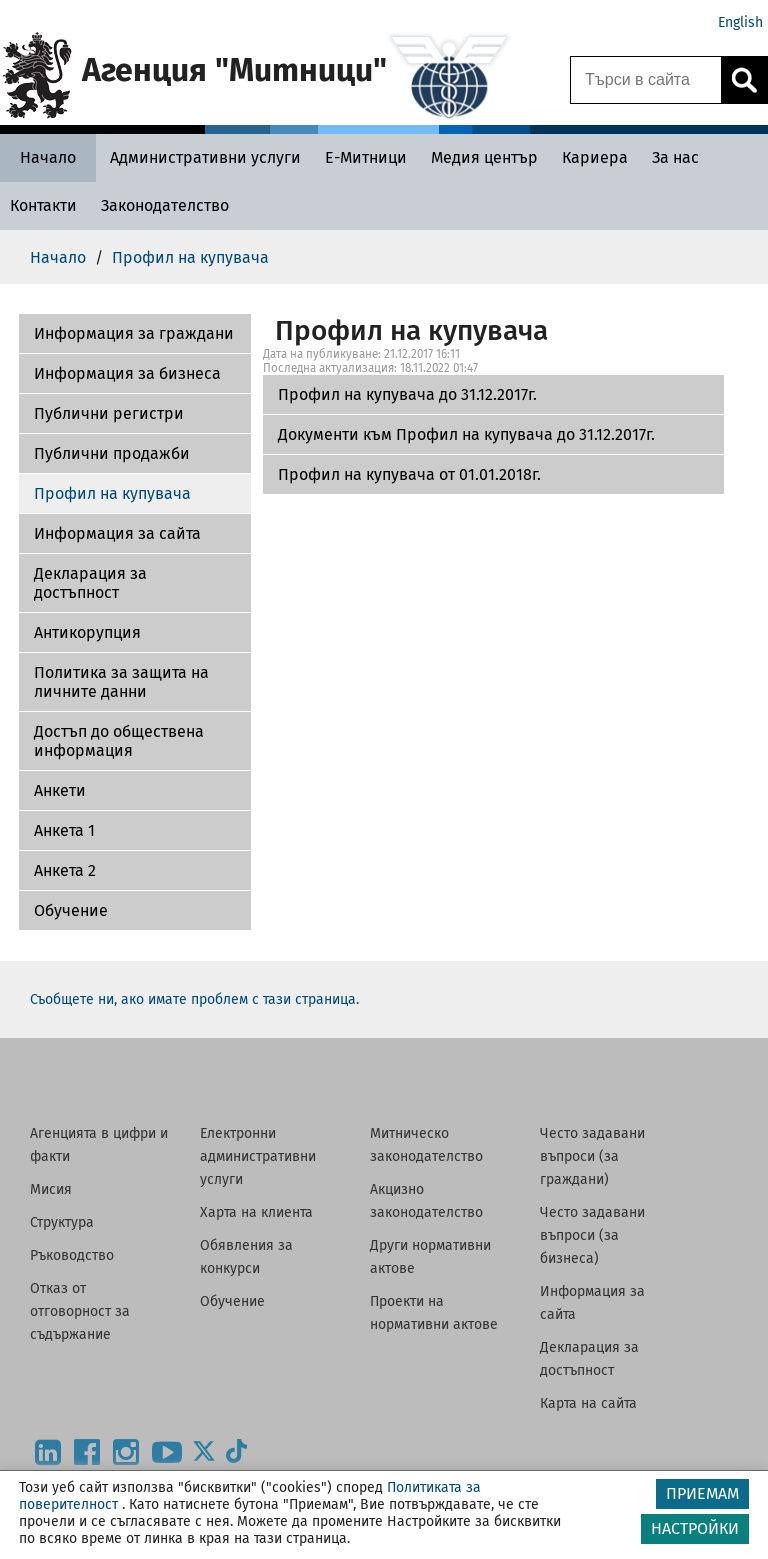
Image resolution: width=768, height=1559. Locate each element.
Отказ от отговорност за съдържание (80, 1311)
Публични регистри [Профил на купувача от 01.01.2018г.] (109, 413)
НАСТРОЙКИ (695, 1528)
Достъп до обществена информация (119, 741)
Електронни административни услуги (258, 1156)
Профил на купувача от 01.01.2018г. (409, 474)
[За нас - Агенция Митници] (675, 157)
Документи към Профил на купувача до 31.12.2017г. (466, 434)
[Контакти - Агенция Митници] (43, 205)
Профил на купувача (112, 493)
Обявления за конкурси (246, 1257)
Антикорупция (87, 632)
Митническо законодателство (426, 1145)
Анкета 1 (64, 830)
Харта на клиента (256, 1212)
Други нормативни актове (430, 1257)
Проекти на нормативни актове (434, 1313)
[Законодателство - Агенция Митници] (165, 205)
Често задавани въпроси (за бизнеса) (592, 1235)
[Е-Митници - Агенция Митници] (366, 157)
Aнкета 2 (65, 870)
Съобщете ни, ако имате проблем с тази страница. (194, 999)
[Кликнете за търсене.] (744, 80)
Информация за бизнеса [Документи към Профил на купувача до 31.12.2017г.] (127, 373)
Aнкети (60, 790)
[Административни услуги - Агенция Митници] (205, 157)
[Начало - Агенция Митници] (48, 157)
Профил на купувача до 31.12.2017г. (407, 394)
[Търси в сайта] (646, 80)
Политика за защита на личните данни (121, 682)
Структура (62, 1222)
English (740, 22)
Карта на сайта (588, 1403)
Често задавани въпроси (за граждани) (592, 1156)
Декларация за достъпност (90, 583)
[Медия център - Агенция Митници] (484, 157)
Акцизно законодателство (426, 1201)
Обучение (71, 910)
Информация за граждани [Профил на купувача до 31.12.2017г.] (134, 333)
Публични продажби (112, 453)
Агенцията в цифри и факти (99, 1145)
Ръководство (72, 1255)
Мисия (51, 1189)
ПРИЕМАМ (702, 1493)
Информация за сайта (117, 533)
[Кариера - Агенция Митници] (595, 157)
